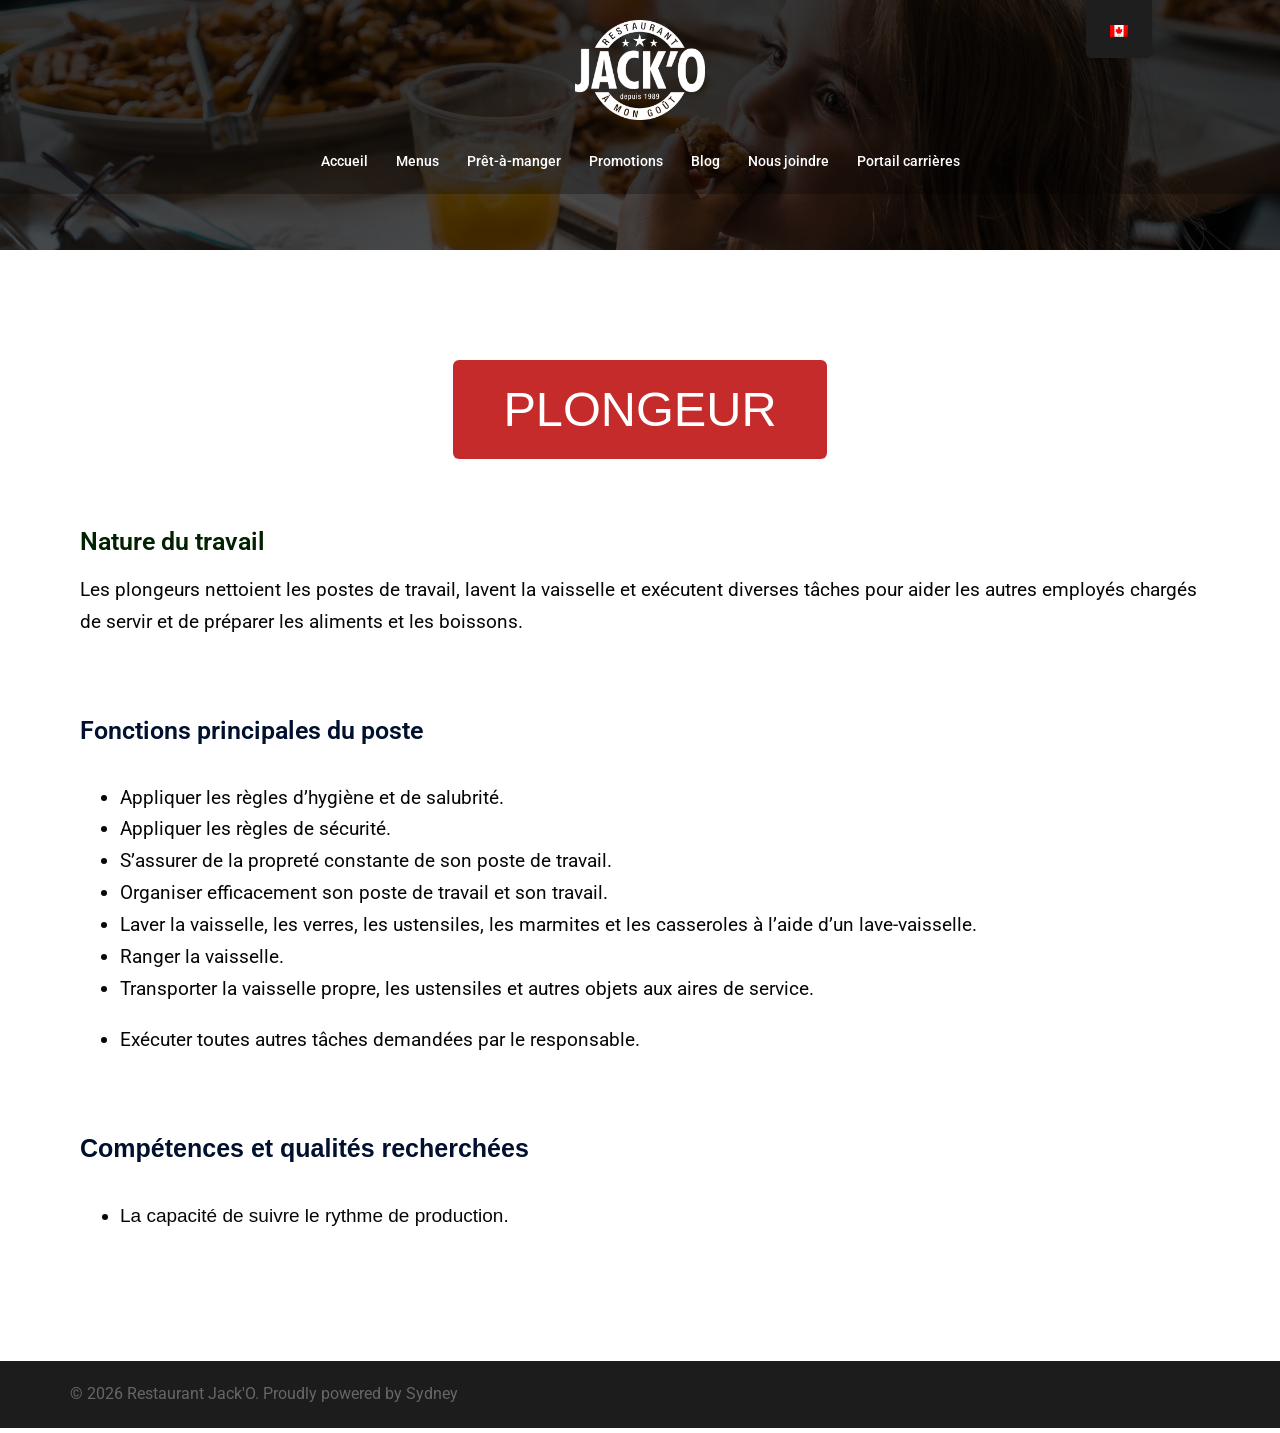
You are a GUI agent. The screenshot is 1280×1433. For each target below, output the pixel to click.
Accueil (344, 161)
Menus (417, 161)
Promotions (626, 161)
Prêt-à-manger (514, 161)
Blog (705, 161)
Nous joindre (788, 161)
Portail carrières (908, 161)
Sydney (432, 1398)
